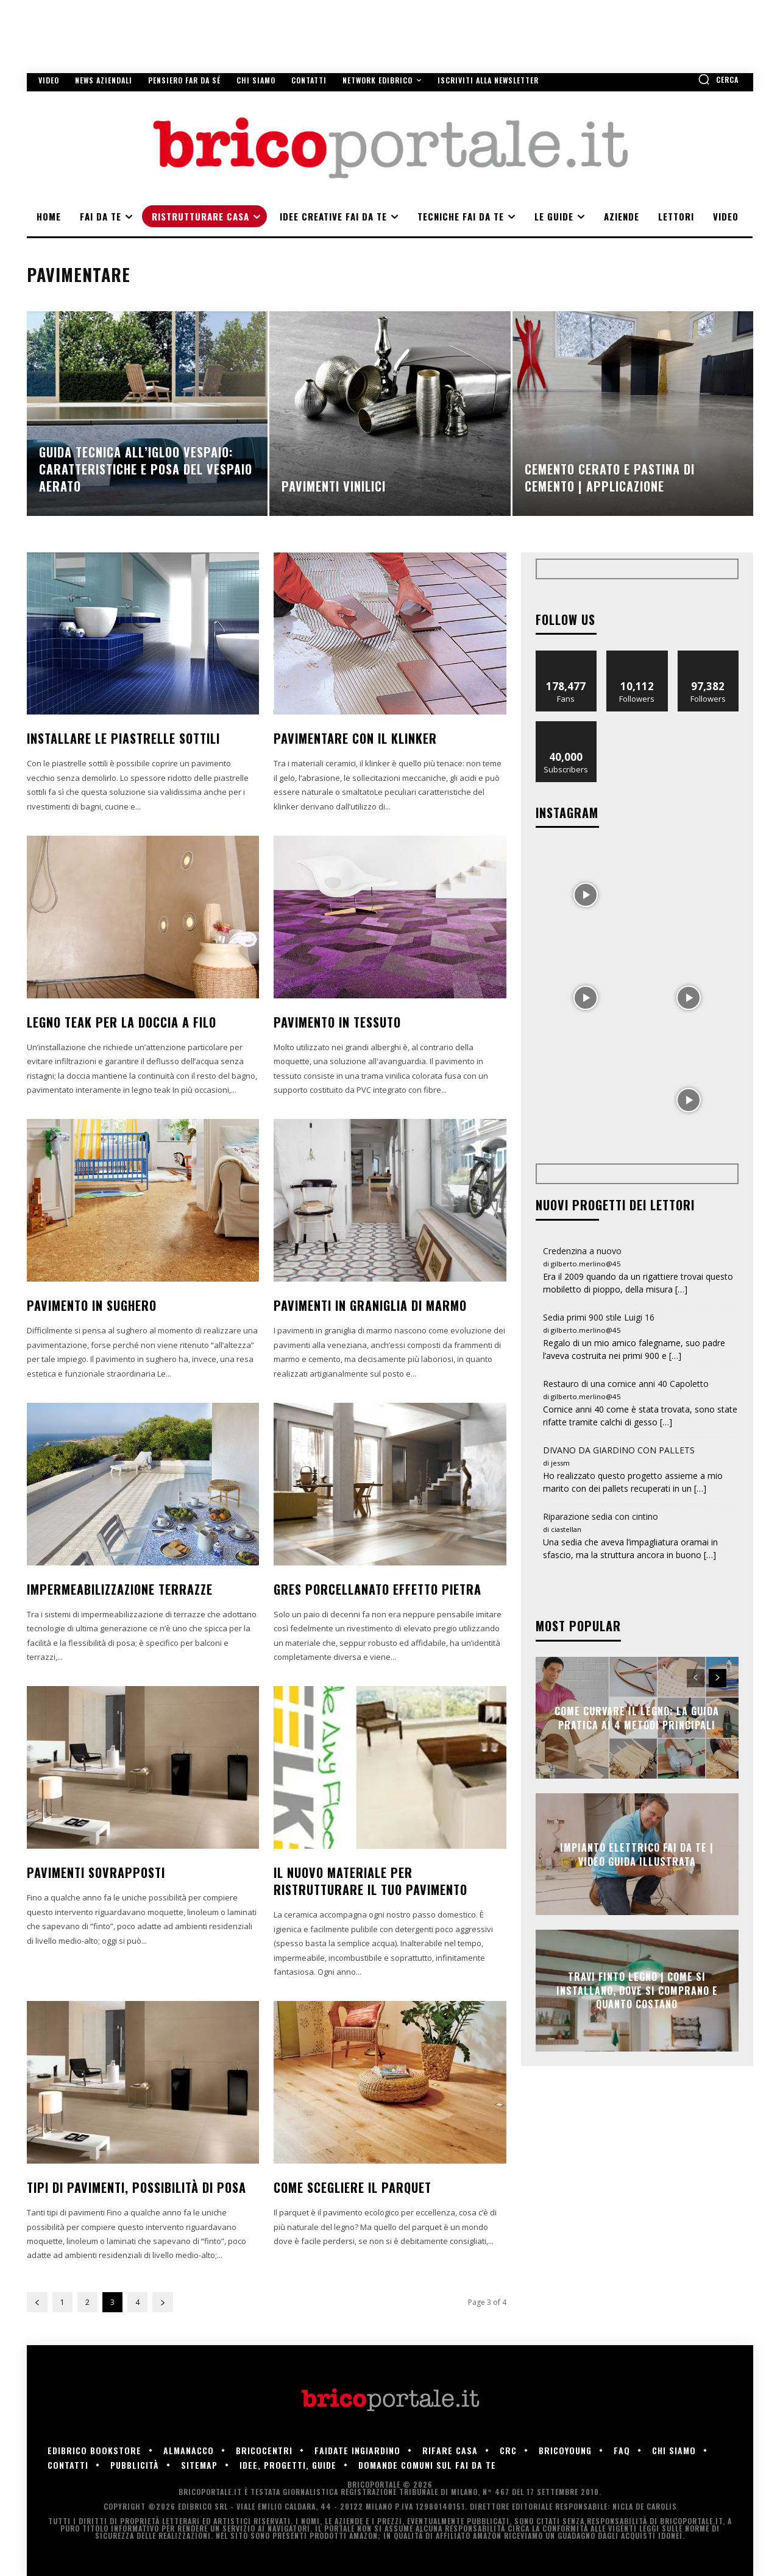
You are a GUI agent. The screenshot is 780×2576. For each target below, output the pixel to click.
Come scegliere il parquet (352, 2187)
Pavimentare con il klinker (355, 738)
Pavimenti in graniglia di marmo (370, 1305)
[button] (718, 79)
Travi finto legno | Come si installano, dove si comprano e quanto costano (637, 1991)
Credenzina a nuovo (582, 1251)
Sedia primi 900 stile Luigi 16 (598, 1317)
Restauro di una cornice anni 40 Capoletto (626, 1383)
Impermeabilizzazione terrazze (120, 1589)
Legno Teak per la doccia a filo (121, 1022)
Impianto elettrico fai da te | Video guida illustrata (637, 1854)
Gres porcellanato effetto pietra (377, 1589)
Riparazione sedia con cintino (600, 1516)
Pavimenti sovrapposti (96, 1872)
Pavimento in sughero (92, 1305)
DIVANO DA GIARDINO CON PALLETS (619, 1450)
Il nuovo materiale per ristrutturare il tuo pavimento (370, 1881)
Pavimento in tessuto (337, 1022)
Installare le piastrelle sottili (123, 738)
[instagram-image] (586, 894)
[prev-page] (37, 2302)
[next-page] (162, 2302)
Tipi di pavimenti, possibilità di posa (136, 2187)
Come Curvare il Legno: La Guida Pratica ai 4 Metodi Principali (637, 1718)
